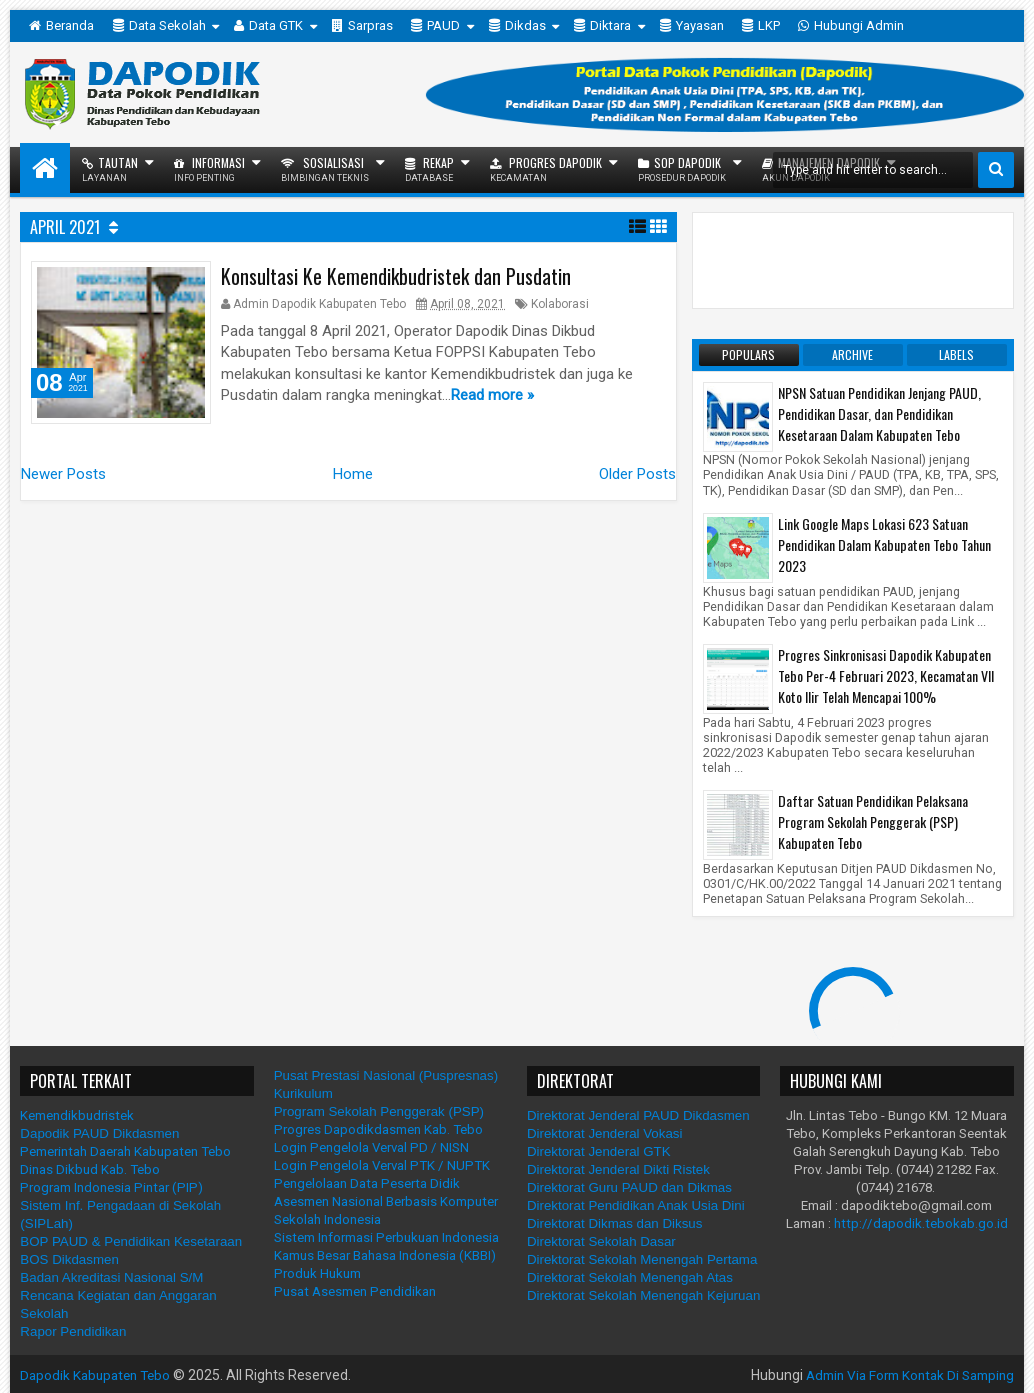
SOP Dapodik (682, 168)
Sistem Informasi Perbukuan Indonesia (386, 1237)
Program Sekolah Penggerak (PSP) (379, 1111)
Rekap (429, 168)
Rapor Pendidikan (73, 1331)
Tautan (110, 168)
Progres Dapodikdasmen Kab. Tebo (378, 1129)
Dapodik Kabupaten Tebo (99, 1375)
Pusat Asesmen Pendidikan (355, 1291)
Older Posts (637, 483)
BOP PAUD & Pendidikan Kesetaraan (131, 1241)
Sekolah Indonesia (327, 1219)
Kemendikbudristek (77, 1115)
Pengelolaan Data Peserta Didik (367, 1183)
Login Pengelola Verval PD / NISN (371, 1147)
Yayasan (692, 26)
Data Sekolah (159, 26)
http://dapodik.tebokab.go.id (921, 1223)
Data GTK (268, 26)
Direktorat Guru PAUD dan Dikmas (629, 1187)
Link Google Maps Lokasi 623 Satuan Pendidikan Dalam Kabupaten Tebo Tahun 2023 (884, 544)
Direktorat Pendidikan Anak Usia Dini (636, 1205)
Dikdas (517, 26)
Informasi (209, 168)
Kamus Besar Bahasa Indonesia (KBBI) (385, 1255)
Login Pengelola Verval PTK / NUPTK (382, 1165)
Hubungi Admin (851, 26)
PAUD (435, 26)
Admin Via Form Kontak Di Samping (902, 1375)
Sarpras (362, 26)
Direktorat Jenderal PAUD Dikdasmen (638, 1115)
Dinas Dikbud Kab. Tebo (90, 1169)
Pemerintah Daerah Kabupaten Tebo (125, 1151)
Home (353, 483)
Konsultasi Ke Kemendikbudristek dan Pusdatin (396, 276)
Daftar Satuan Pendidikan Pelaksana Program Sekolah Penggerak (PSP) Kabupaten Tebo (873, 821)
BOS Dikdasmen (69, 1259)
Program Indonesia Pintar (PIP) (111, 1187)
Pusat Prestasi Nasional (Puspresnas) (386, 1075)
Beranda (61, 26)
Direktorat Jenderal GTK (599, 1151)
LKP (761, 26)
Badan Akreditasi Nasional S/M (111, 1277)
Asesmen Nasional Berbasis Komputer (386, 1201)
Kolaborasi (560, 304)
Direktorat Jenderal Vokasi (605, 1133)
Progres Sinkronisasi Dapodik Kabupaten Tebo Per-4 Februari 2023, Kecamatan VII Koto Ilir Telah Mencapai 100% (886, 675)
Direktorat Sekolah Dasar (601, 1241)
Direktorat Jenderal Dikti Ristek (618, 1169)
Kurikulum (303, 1093)
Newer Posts (63, 483)
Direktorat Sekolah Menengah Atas (630, 1277)
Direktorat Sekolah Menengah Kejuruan (643, 1295)
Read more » (492, 395)
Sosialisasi (325, 168)
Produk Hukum (317, 1273)
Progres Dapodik (546, 168)
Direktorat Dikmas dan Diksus (615, 1223)
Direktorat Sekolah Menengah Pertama (642, 1259)
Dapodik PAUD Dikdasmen (99, 1133)
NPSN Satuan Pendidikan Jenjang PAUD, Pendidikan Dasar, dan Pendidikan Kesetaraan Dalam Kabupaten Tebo (879, 413)
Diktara (602, 26)
